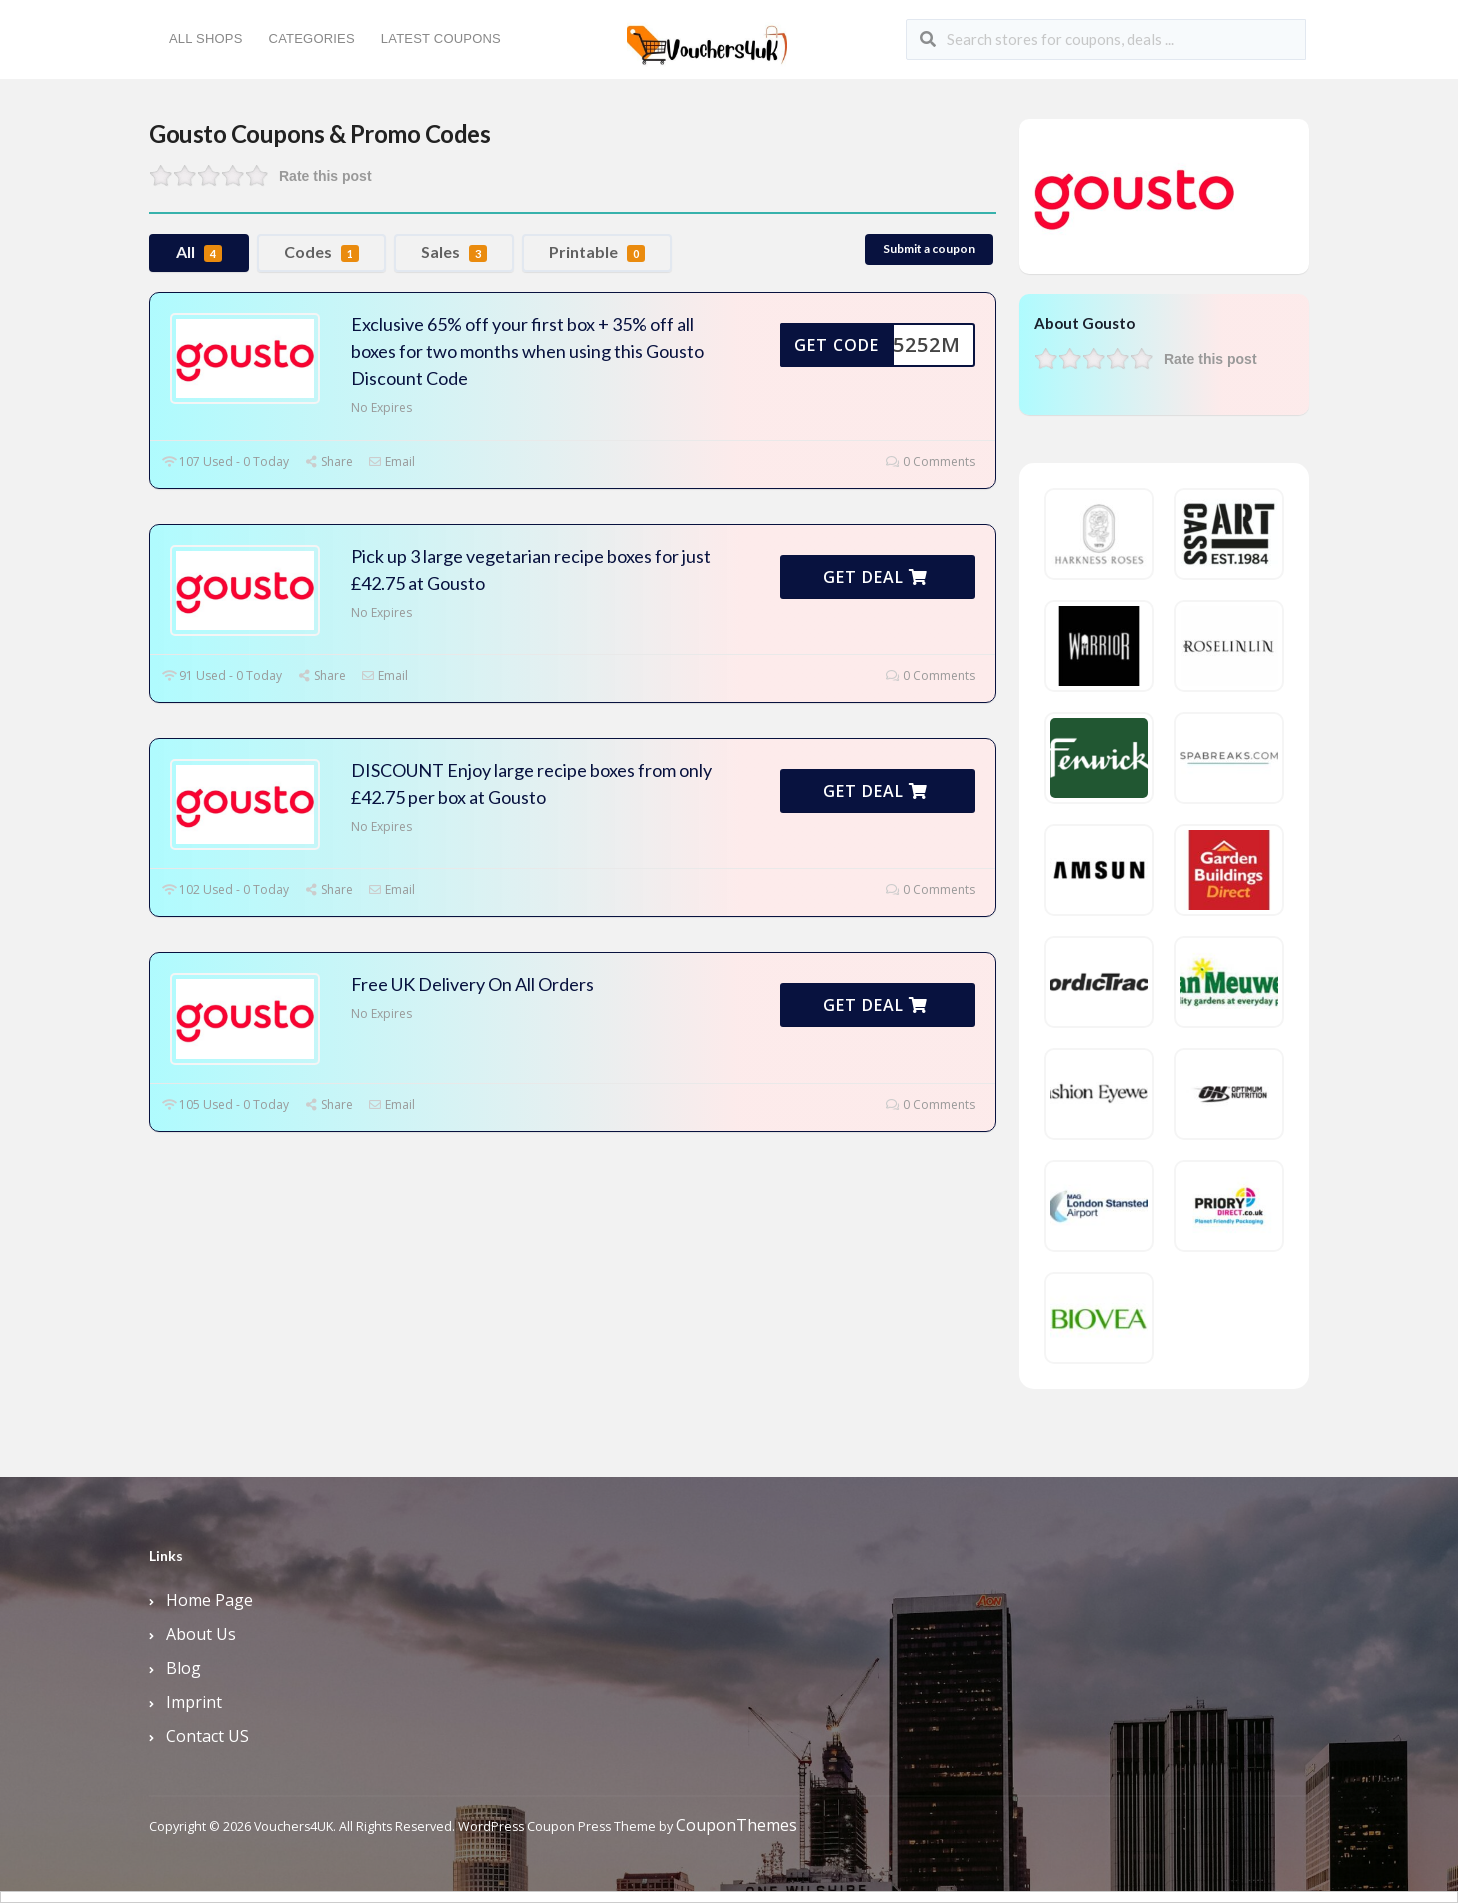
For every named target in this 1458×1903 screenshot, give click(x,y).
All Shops (206, 38)
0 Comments (930, 461)
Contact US (207, 1736)
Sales (454, 252)
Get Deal (875, 577)
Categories (312, 38)
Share (328, 461)
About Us (201, 1634)
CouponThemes (736, 1825)
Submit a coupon (929, 248)
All (199, 252)
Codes (321, 252)
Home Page (209, 1600)
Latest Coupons (441, 38)
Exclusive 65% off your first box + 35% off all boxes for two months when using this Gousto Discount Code (527, 351)
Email (391, 461)
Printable (597, 252)
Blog (183, 1668)
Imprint (194, 1702)
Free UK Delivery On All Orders (472, 984)
